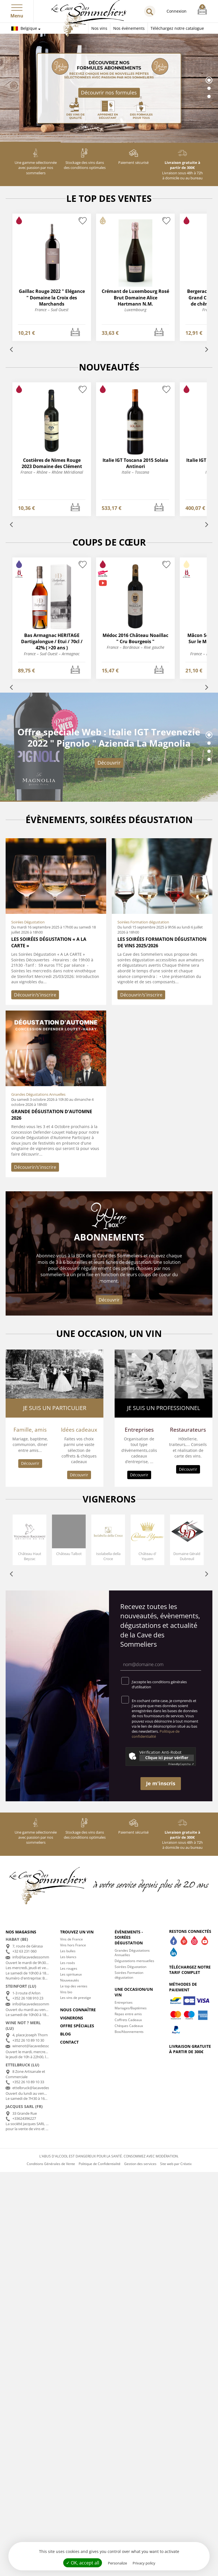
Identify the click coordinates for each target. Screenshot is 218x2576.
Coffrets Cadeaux (128, 2019)
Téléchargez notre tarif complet (190, 1969)
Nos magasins (21, 1932)
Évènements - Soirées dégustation (129, 1937)
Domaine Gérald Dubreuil (186, 1556)
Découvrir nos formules (109, 92)
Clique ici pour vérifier (166, 1757)
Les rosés (67, 1962)
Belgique (24, 28)
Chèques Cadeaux (129, 2025)
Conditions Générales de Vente (51, 2164)
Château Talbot (69, 1553)
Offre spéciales (77, 2025)
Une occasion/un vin (134, 1992)
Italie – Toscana (135, 472)
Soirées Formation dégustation (129, 1975)
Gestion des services (140, 2164)
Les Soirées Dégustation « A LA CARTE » (48, 942)
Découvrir (109, 762)
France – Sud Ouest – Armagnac (52, 653)
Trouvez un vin (77, 1932)
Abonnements (109, 1237)
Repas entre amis (128, 2014)
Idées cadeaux (79, 1429)
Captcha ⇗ (181, 1764)
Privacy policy (144, 2563)
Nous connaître (78, 2009)
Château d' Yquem (147, 1556)
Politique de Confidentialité (100, 2164)
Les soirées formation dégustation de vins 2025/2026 (161, 942)
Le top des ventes (73, 1986)
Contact (69, 2042)
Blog (65, 2034)
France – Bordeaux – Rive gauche (135, 647)
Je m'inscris (160, 1783)
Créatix (186, 2164)
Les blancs (68, 1956)
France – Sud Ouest (52, 309)
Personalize (117, 2563)
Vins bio (66, 1992)
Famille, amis (30, 1429)
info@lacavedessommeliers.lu (37, 2003)
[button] (17, 6)
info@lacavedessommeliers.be (37, 1957)
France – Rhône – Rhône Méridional (52, 472)
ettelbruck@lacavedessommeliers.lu (42, 2087)
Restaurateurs (188, 1429)
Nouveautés (69, 1980)
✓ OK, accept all (82, 2563)
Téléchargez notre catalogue (177, 28)
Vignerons (71, 2018)
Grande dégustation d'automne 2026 (51, 1114)
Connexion (177, 11)
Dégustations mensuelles (134, 1960)
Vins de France (71, 1939)
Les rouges (68, 1968)
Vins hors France (73, 1945)
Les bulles (68, 1951)
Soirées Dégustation (130, 1966)
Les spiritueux (71, 1974)
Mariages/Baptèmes (131, 2008)
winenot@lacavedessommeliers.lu (40, 2045)
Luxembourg (135, 309)
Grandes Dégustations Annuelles (132, 1953)
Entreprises (139, 1429)
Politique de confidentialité (156, 1734)
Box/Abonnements (129, 2031)
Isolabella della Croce (108, 1556)
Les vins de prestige (75, 1997)
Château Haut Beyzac (29, 1556)
